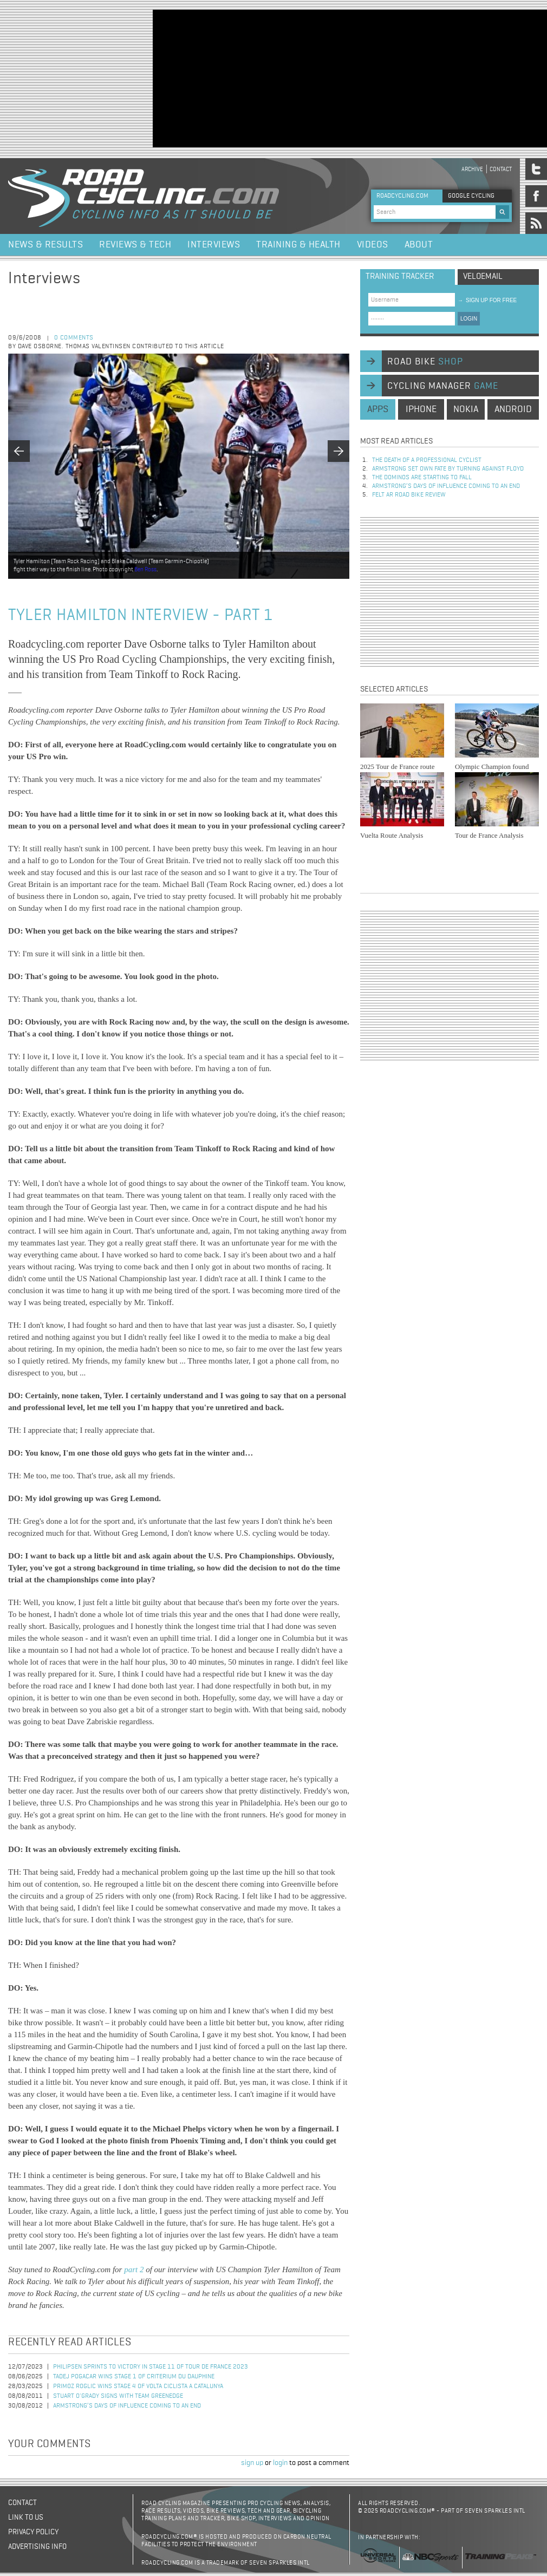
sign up (252, 2463)
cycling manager (442, 386)
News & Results (45, 245)
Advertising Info (37, 2547)
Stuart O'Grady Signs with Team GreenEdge (118, 2396)
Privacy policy (33, 2532)
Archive (472, 169)
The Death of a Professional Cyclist (426, 460)
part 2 (134, 2269)
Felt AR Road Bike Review (409, 495)
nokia (465, 409)
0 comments (74, 338)
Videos (372, 245)
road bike (425, 362)
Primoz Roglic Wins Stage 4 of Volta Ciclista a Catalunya (138, 2386)
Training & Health (298, 245)
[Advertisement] (220, 77)
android (513, 409)
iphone (421, 409)
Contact (501, 169)
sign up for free (487, 300)
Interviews (213, 245)
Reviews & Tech (135, 245)
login (280, 2463)
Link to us (25, 2517)
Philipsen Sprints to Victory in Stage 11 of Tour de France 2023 (150, 2367)
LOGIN (468, 319)
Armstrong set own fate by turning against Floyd (448, 469)
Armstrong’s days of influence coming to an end (127, 2406)
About (419, 245)
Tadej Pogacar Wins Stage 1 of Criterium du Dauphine (133, 2376)
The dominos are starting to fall (422, 477)
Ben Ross (145, 569)
